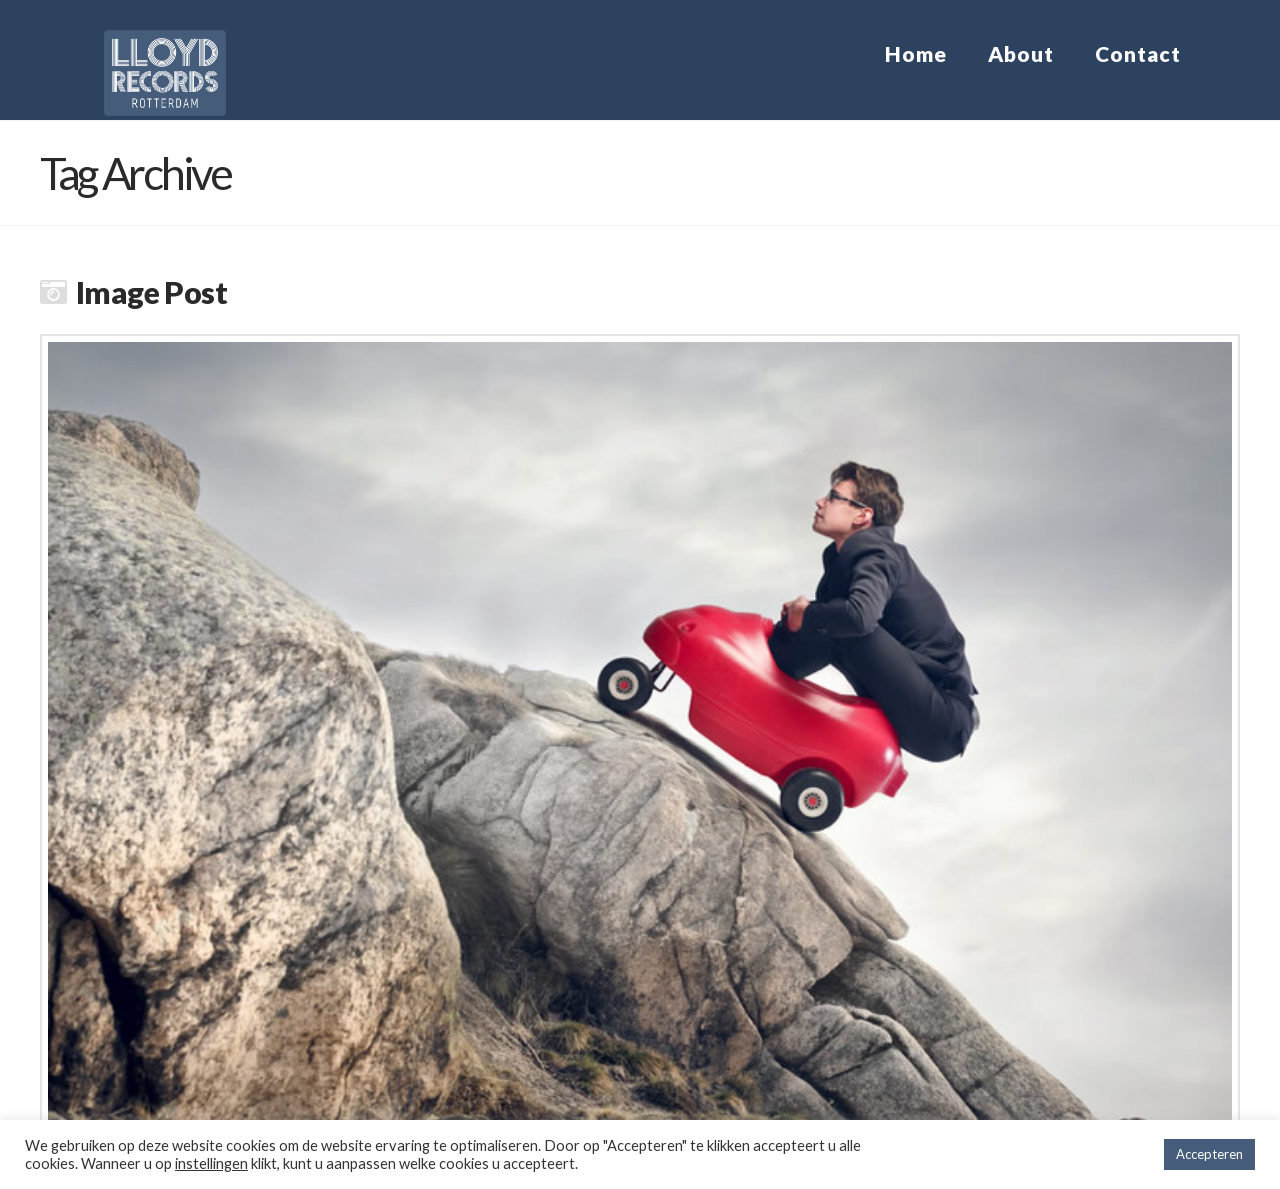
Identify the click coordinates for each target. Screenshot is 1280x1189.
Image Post (151, 292)
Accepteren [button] (1209, 1154)
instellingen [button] (211, 1163)
